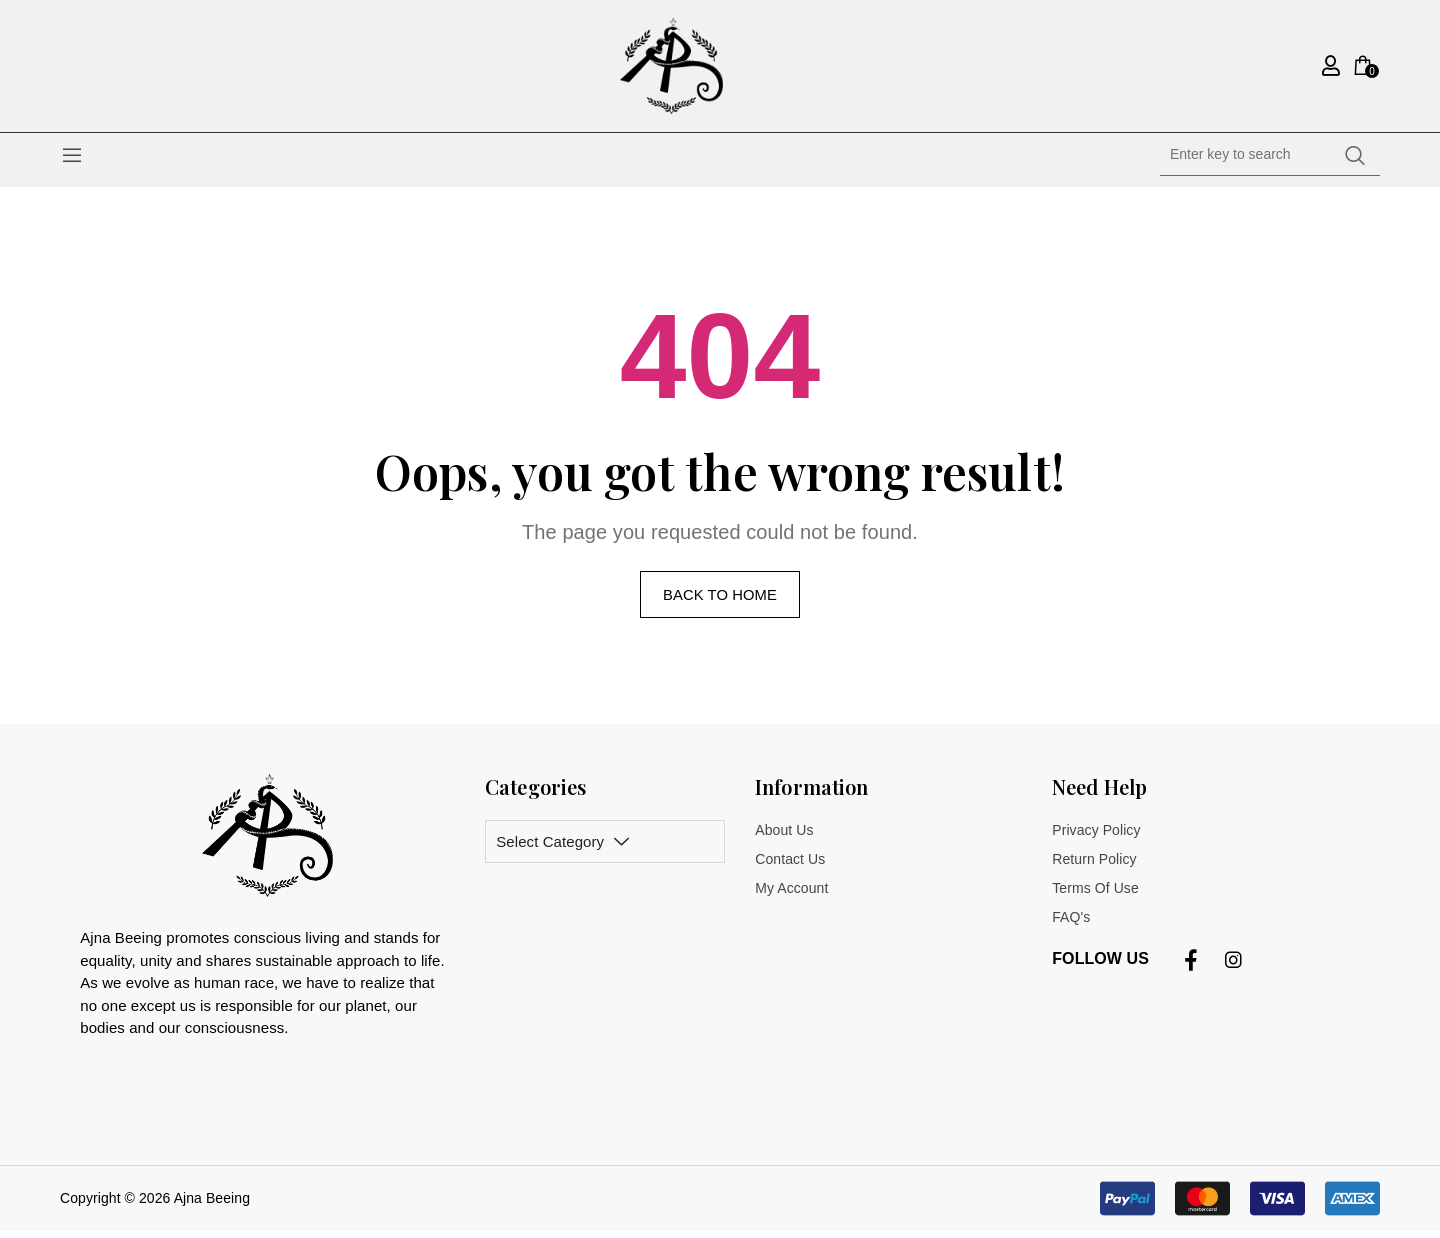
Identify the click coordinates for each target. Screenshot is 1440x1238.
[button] (1240, 1205)
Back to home (719, 600)
